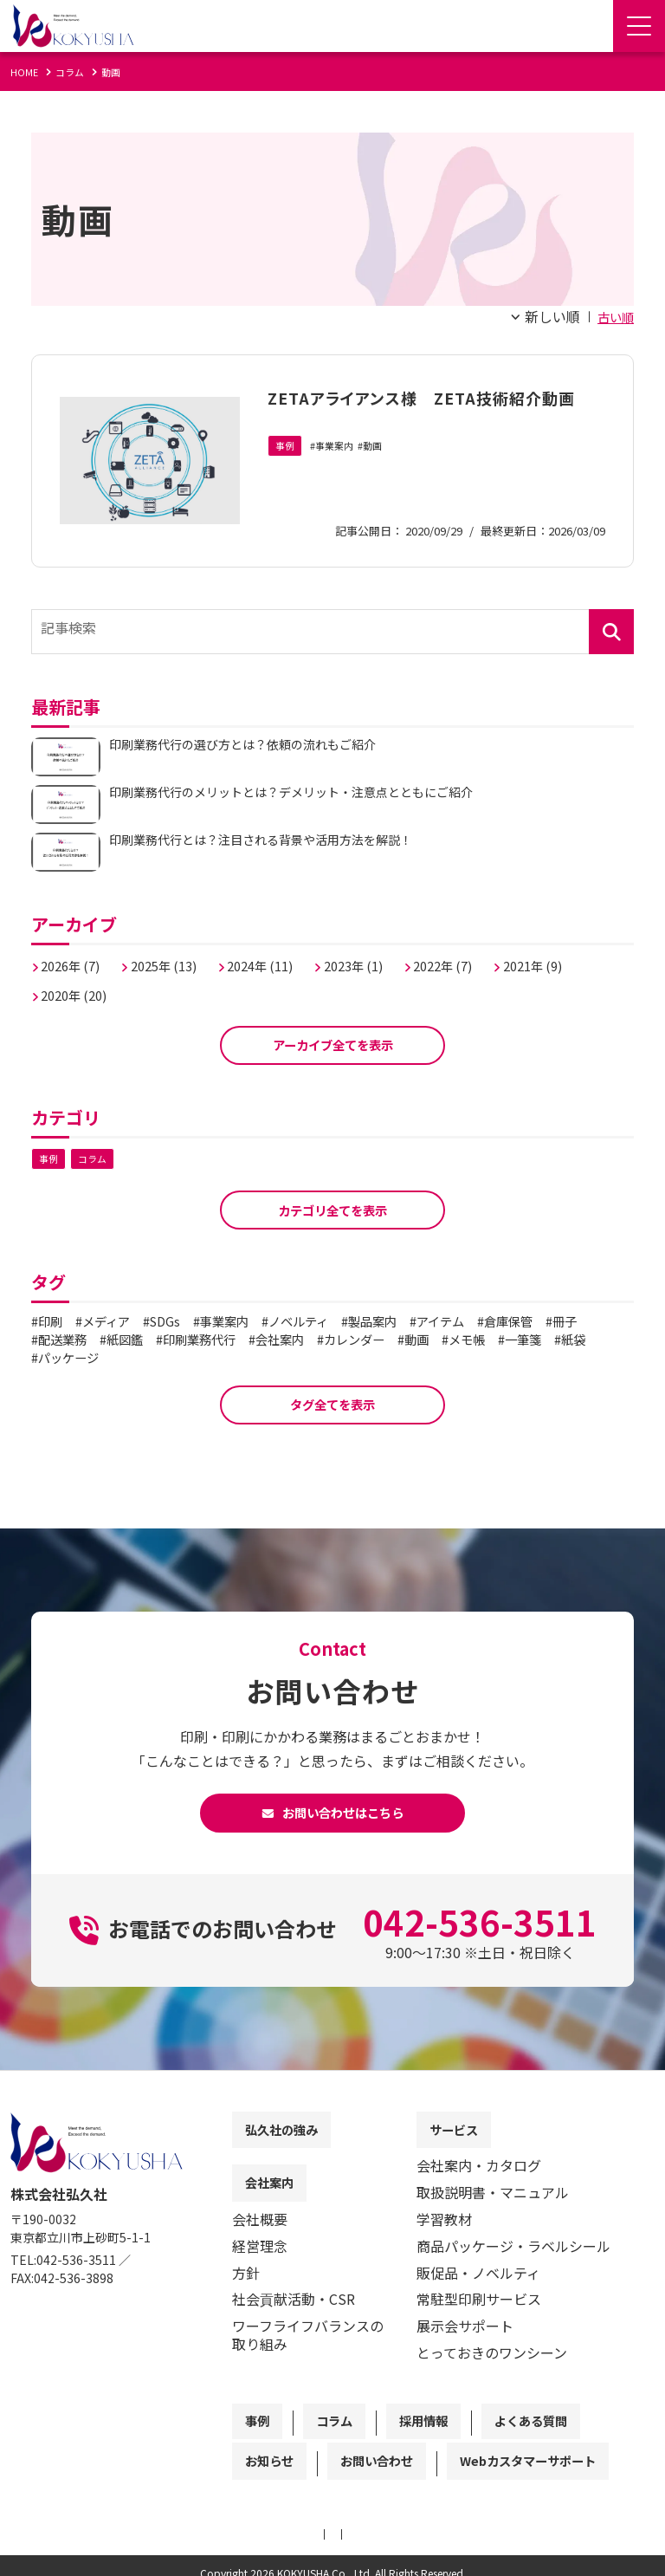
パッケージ (187, 1357)
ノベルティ (332, 1321)
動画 (380, 472)
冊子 (54, 1339)
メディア (116, 1321)
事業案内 (338, 472)
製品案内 (415, 1321)
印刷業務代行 (271, 1339)
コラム (95, 1155)
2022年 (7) (485, 956)
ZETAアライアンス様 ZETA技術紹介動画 (428, 408)
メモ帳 (572, 1339)
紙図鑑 (187, 1339)
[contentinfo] (332, 2341)
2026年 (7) (75, 956)
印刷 (54, 1321)
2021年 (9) (584, 956)
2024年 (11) (284, 956)
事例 (285, 472)
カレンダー (446, 1339)
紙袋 (117, 1357)
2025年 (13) (178, 956)
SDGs (182, 1321)
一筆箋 (60, 1357)
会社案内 (362, 1339)
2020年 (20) (79, 986)
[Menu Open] (639, 26)
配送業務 (117, 1339)
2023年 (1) (386, 956)
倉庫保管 (569, 1321)
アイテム (492, 1321)
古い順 (613, 316)
